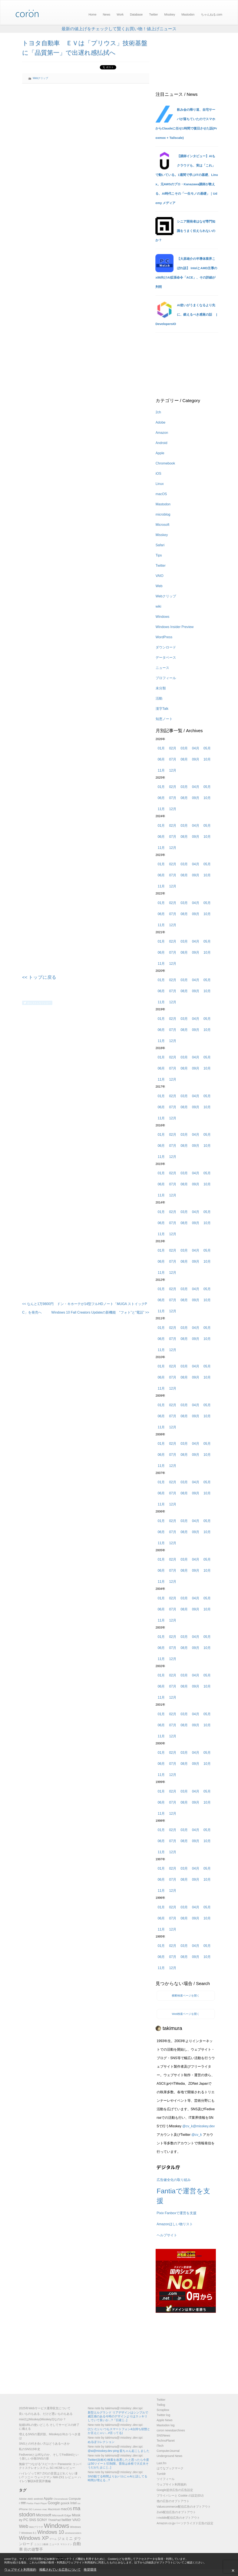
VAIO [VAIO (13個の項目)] (76, 2520)
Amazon (162, 432)
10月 (207, 759)
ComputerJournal (168, 2450)
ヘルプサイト (167, 2235)
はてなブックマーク (170, 2468)
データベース (166, 657)
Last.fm (161, 2463)
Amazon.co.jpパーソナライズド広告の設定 (185, 2523)
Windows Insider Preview (175, 627)
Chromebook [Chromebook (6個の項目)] (61, 2498)
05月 (207, 748)
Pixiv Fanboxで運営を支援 (177, 2213)
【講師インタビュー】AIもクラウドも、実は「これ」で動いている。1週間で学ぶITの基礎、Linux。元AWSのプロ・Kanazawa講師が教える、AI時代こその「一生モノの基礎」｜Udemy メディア (186, 179)
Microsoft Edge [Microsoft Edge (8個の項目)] (61, 2515)
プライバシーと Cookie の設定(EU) (180, 2495)
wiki (158, 606)
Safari (160, 545)
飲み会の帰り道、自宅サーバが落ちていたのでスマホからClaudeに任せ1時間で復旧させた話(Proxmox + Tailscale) (186, 123)
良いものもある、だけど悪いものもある (46, 2413)
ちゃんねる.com (211, 14)
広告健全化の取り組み (174, 2180)
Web (159, 586)
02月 (172, 748)
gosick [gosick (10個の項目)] (65, 2503)
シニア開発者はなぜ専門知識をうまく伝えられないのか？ (185, 231)
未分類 (161, 688)
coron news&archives (171, 2430)
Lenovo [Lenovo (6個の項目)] (37, 2509)
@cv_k (196, 2134)
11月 (161, 770)
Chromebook (165, 463)
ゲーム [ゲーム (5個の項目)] (53, 2539)
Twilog (161, 2404)
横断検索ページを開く (185, 1995)
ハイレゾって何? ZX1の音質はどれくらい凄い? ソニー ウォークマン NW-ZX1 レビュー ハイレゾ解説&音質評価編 (50, 2477)
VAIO (159, 576)
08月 (184, 759)
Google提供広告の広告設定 (175, 2490)
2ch (158, 412)
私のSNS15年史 (29, 2449)
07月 (172, 759)
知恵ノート (164, 719)
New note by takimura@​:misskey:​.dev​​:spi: (115, 2408)
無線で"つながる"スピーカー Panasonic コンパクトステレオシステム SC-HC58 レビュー (50, 2466)
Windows (162, 616)
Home (92, 14)
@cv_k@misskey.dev (198, 2126)
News (106, 14)
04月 (195, 748)
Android (161, 443)
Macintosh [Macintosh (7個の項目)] (54, 2509)
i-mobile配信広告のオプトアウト (178, 2517)
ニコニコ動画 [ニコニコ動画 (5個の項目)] (41, 2544)
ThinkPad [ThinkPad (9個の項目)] (54, 2520)
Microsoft (162, 524)
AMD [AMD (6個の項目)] (30, 2498)
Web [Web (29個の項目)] (23, 2526)
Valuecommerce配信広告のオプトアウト (184, 2506)
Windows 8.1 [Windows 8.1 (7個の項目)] (29, 2532)
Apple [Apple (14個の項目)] (48, 2499)
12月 (172, 770)
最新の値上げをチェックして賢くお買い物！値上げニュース (119, 28)
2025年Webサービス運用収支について (44, 2408)
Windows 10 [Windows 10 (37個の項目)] (50, 2532)
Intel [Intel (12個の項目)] (73, 2503)
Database (136, 14)
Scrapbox (163, 2410)
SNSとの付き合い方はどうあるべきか (44, 2443)
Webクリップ (40, 78)
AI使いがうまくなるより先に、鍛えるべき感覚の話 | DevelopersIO (186, 314)
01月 (161, 748)
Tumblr (161, 2473)
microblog (163, 514)
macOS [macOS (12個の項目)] (66, 2509)
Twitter (153, 14)
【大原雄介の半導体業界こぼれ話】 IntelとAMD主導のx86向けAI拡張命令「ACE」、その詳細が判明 (186, 273)
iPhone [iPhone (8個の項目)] (23, 2509)
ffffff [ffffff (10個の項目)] (23, 2503)
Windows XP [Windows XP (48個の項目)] (34, 2538)
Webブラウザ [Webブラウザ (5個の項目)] (36, 2527)
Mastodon (187, 14)
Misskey (169, 14)
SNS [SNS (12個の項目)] (32, 2520)
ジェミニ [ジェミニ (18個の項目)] (65, 2538)
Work (120, 14)
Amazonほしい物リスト (175, 2224)
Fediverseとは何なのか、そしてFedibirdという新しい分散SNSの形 (49, 2456)
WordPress (164, 637)
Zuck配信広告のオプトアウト (176, 2512)
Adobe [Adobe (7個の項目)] (23, 2498)
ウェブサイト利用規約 (20, 2569)
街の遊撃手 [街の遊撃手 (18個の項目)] (33, 2549)
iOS (158, 473)
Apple (160, 453)
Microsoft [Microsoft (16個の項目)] (43, 2515)
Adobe (160, 422)
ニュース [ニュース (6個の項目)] (54, 2544)
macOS (161, 494)
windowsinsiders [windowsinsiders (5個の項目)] (73, 2533)
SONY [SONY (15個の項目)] (42, 2520)
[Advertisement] (85, 412)
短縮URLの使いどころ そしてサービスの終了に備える (49, 2426)
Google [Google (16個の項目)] (54, 2503)
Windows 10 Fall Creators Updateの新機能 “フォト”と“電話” (100, 1312)
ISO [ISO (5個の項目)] (30, 2509)
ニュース (162, 668)
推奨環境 (90, 2569)
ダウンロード (166, 647)
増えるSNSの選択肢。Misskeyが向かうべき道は (49, 2436)
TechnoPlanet (166, 2440)
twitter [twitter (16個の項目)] (67, 2520)
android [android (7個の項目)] (38, 2498)
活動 (159, 698)
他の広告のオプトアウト (173, 2501)
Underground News (169, 2456)
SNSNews (163, 2435)
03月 (184, 748)
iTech (160, 2445)
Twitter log (163, 2415)
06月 (161, 759)
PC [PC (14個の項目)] (25, 2520)
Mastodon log (166, 2425)
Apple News (165, 2420)
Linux (160, 484)
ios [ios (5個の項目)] (78, 2503)
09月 (195, 759)
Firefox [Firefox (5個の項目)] (30, 2503)
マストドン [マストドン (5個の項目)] (66, 2544)
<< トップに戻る (39, 977)
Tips (159, 555)
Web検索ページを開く (185, 2013)
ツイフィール (166, 2479)
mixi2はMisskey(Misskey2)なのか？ (42, 2419)
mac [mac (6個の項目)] (44, 2509)
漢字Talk (162, 708)
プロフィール (166, 678)
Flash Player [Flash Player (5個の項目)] (40, 2503)
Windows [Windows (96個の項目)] (56, 2525)
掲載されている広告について (60, 2569)
